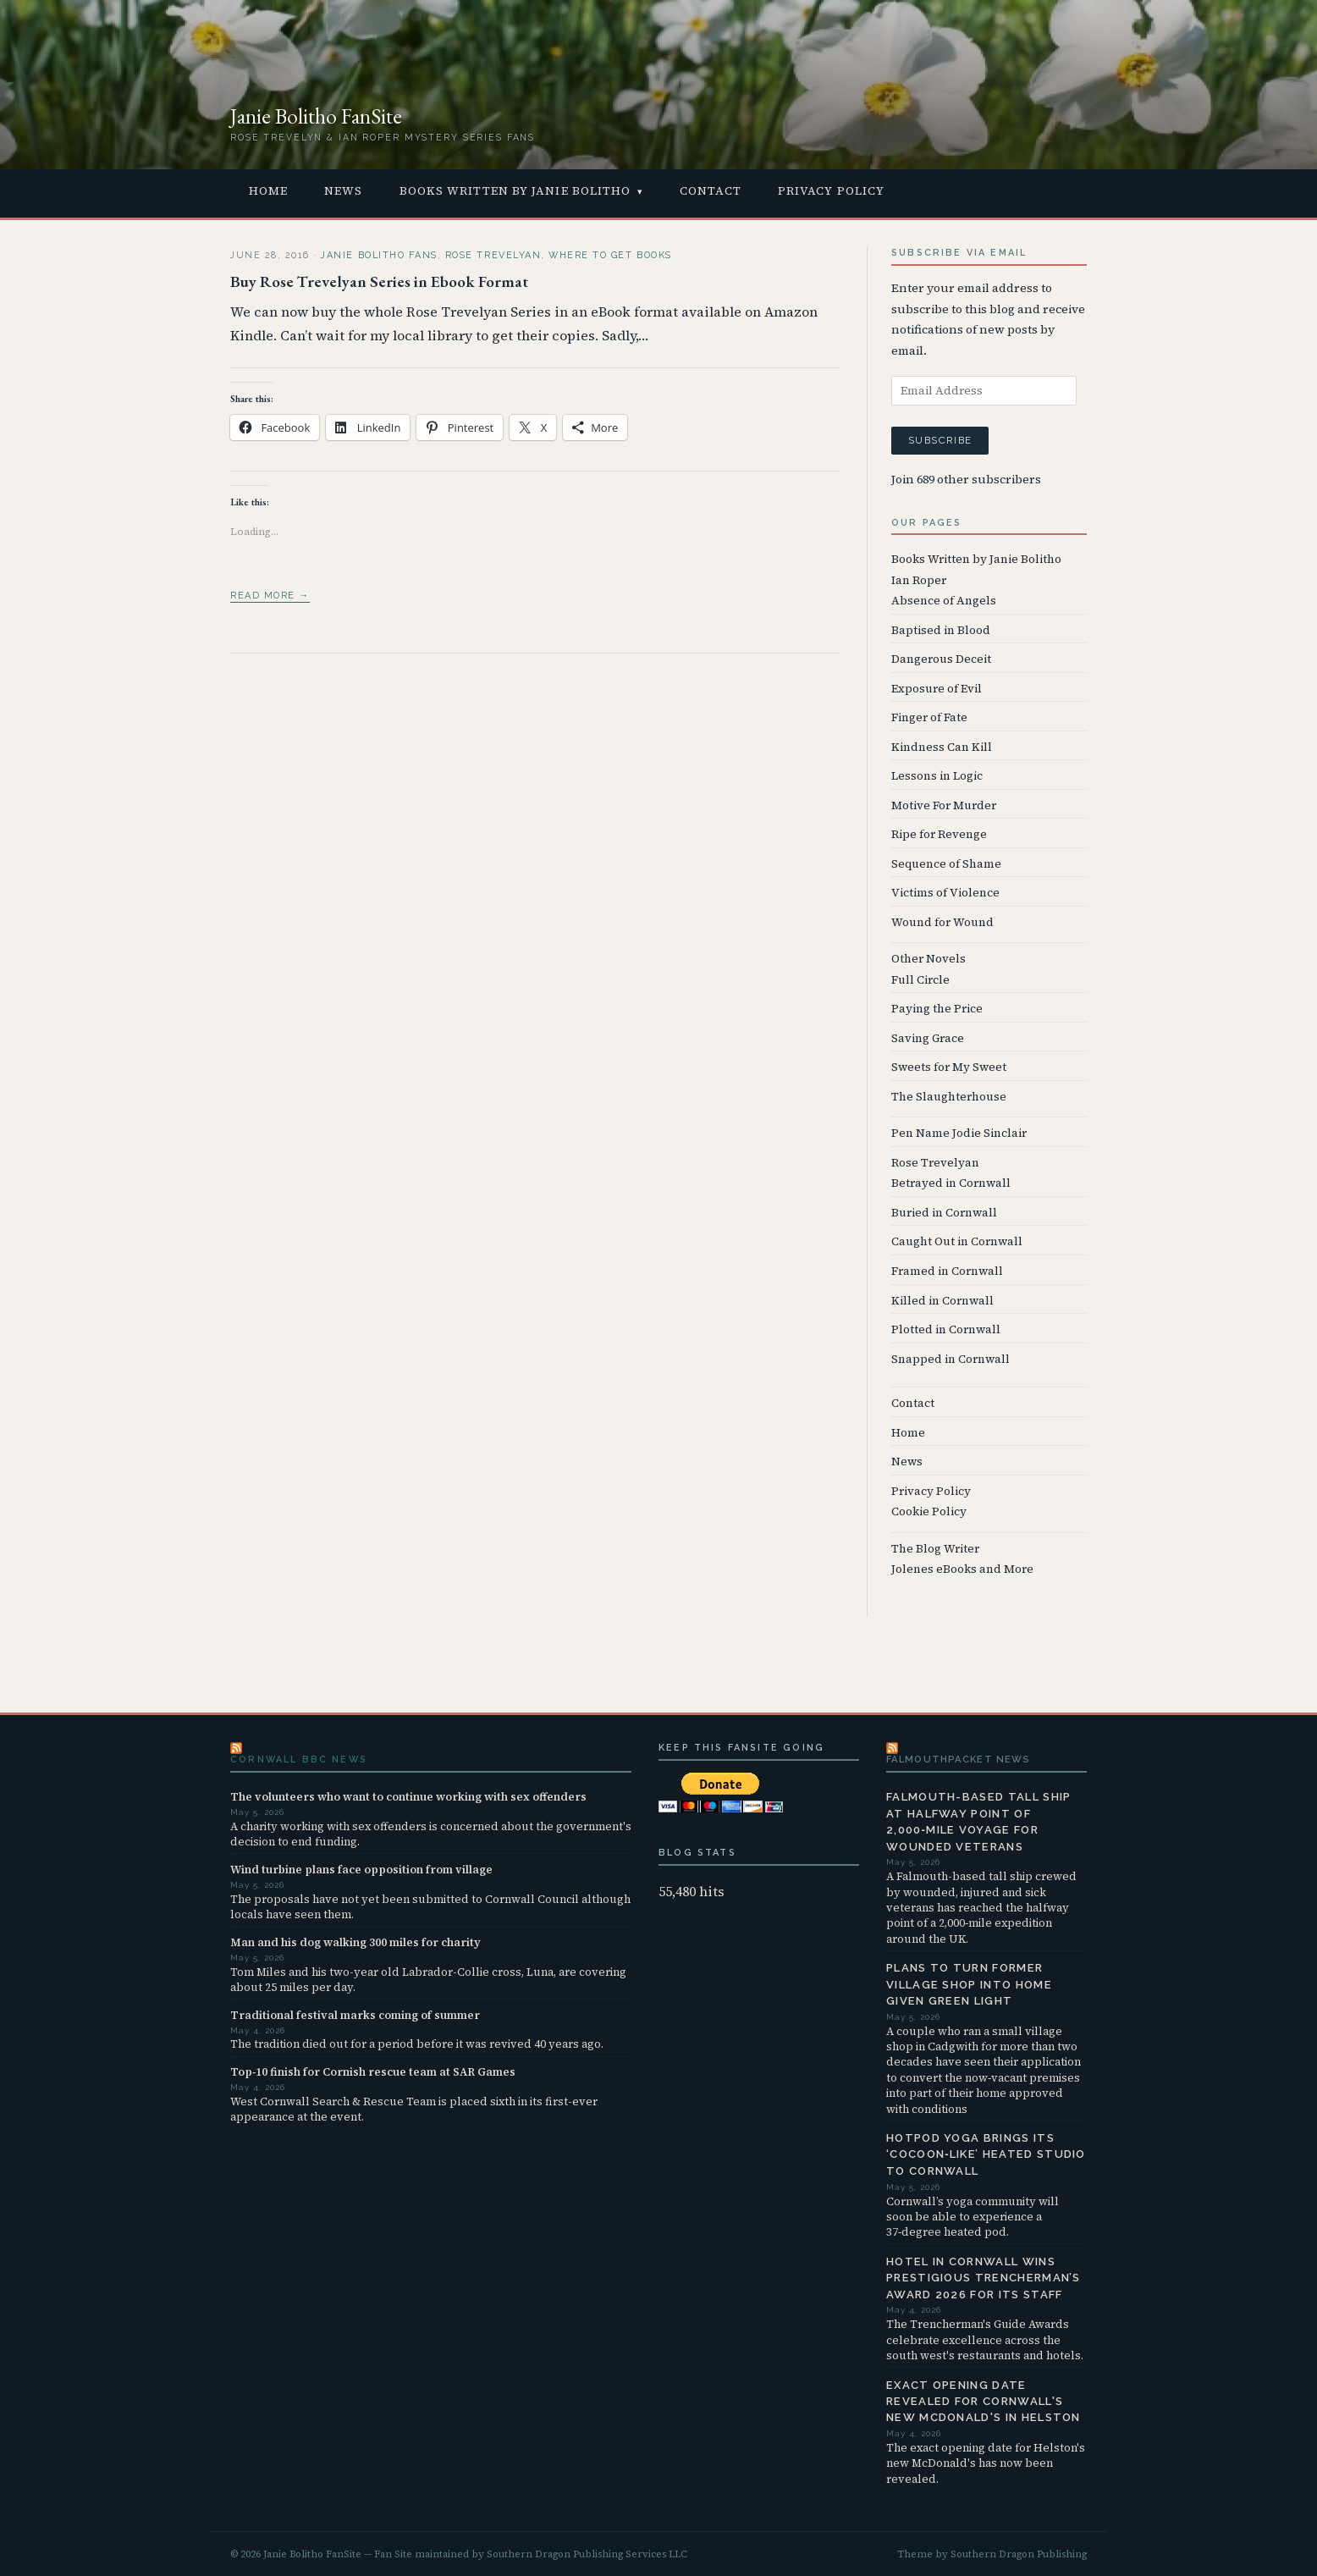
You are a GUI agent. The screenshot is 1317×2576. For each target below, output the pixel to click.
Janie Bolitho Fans (379, 255)
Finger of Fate (929, 717)
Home (268, 191)
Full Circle (920, 980)
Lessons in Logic (937, 776)
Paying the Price (937, 1009)
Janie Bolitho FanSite (316, 116)
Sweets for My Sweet (948, 1067)
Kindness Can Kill (941, 747)
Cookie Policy (929, 1511)
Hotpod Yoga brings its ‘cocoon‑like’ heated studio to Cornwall (986, 2154)
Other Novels (928, 959)
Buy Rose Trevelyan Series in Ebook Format (379, 281)
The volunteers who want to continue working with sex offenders (408, 1796)
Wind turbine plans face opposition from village (361, 1869)
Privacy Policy (831, 191)
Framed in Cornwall (947, 1271)
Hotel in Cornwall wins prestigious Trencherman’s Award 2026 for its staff (983, 2278)
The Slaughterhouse (948, 1097)
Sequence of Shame (946, 864)
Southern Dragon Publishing (1019, 2554)
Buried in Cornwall (944, 1213)
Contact (710, 191)
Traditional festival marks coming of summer (355, 2014)
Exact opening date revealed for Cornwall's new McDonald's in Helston (983, 2401)
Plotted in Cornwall (945, 1329)
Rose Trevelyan (493, 255)
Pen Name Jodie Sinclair (959, 1133)
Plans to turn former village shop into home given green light (969, 1984)
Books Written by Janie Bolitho (515, 191)
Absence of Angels (943, 601)
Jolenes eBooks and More (962, 1569)
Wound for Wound (942, 922)
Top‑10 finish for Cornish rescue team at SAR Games (372, 2071)
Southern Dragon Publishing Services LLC (587, 2554)
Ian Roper (918, 580)
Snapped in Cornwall (950, 1359)
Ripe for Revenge (939, 834)
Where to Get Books (609, 255)
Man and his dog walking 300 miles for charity (355, 1942)
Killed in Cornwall (942, 1301)
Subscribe (940, 440)
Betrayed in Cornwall (951, 1183)
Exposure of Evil (936, 689)
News (343, 191)
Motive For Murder (943, 805)
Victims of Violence (945, 893)
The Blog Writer (935, 1549)
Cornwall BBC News (298, 1759)
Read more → (270, 595)
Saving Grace (927, 1038)
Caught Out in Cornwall (956, 1241)
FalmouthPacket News (958, 1759)
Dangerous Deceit (941, 659)
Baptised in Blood (940, 630)
